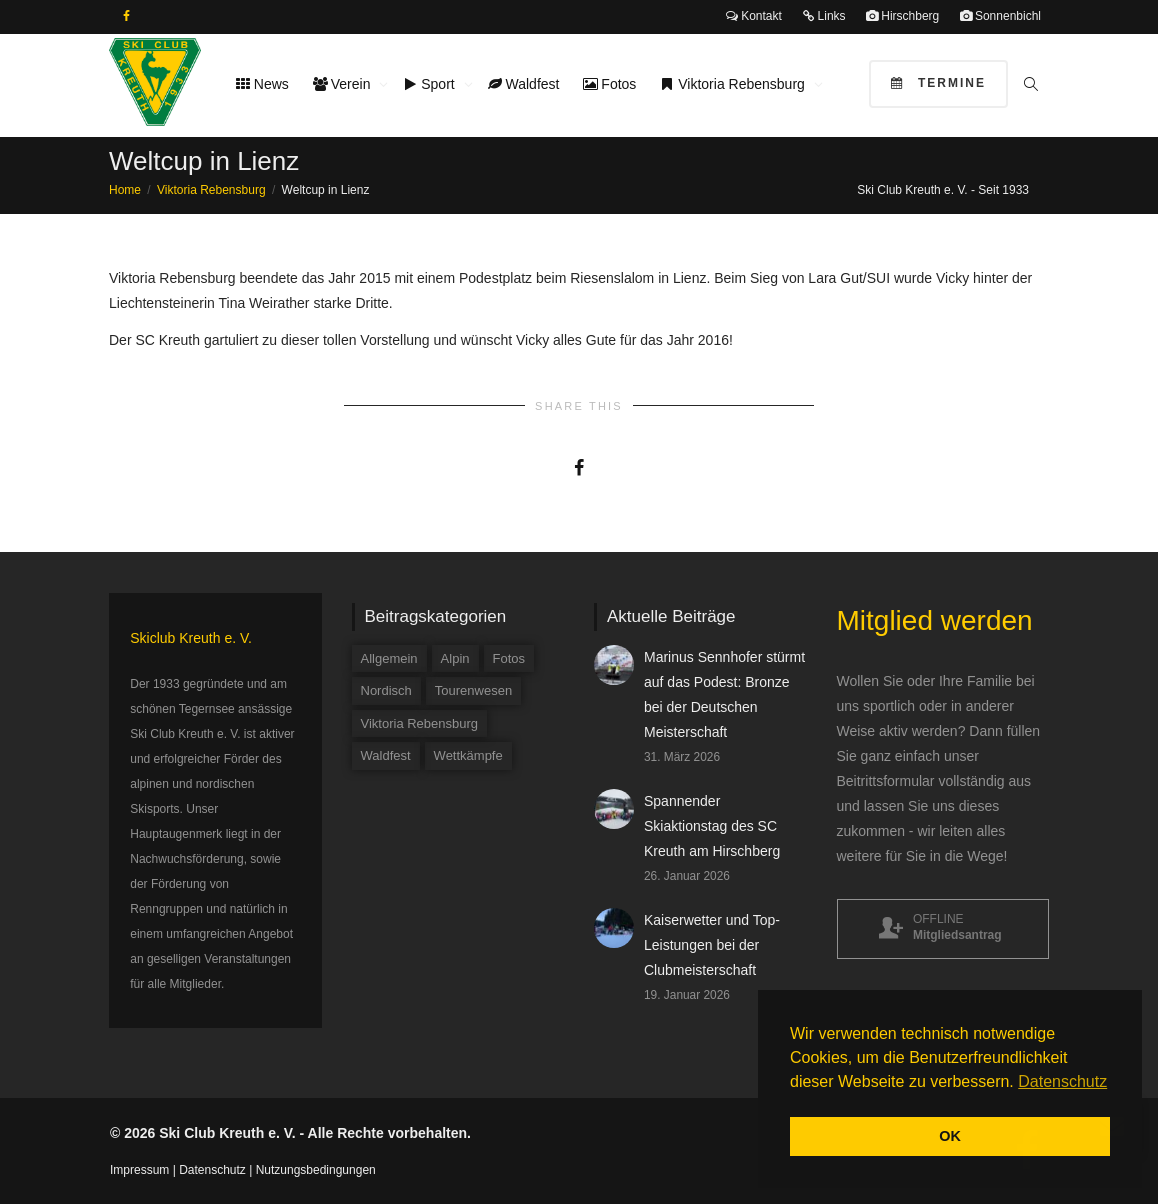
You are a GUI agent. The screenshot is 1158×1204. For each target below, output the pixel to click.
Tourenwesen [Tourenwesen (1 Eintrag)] (473, 690)
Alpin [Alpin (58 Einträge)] (455, 658)
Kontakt (754, 16)
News (262, 84)
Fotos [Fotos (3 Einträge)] (509, 658)
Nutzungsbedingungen (316, 1170)
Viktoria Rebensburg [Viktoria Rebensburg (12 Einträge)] (420, 723)
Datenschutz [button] (1062, 1081)
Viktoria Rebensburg (734, 84)
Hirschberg (902, 16)
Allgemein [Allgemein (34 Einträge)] (389, 658)
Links (823, 16)
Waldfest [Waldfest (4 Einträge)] (386, 755)
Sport (430, 84)
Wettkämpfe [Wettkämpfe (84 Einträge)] (468, 755)
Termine (938, 83)
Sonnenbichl (1000, 16)
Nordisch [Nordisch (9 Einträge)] (386, 690)
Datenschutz (212, 1170)
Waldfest (524, 84)
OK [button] (950, 1136)
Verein (343, 84)
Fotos (609, 84)
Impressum (139, 1170)
